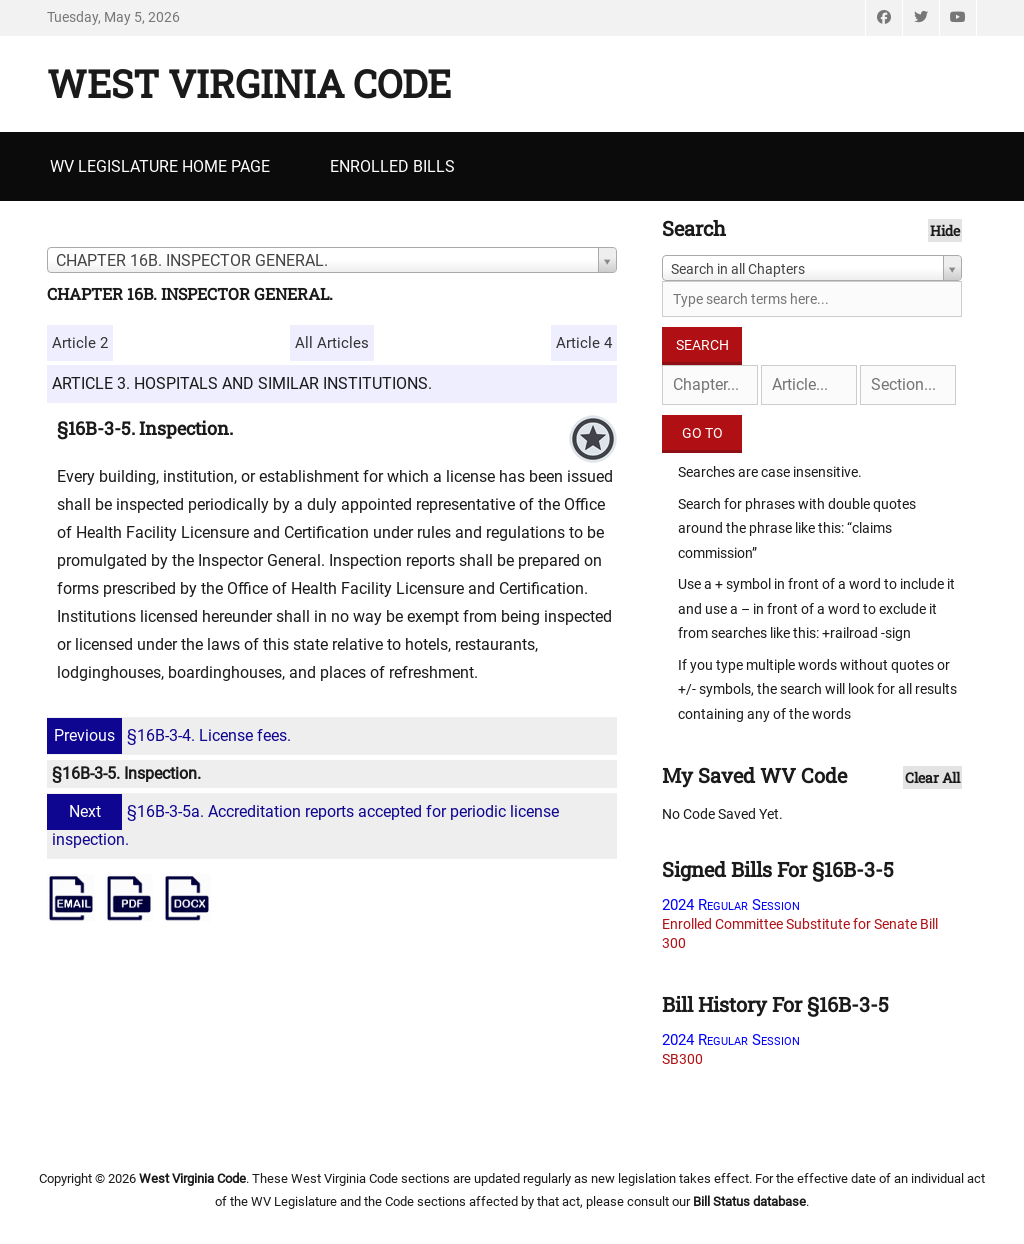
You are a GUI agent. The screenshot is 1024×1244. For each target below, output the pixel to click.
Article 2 (80, 343)
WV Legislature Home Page (160, 166)
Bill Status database (749, 1201)
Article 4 (584, 343)
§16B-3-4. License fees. (171, 735)
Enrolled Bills (392, 166)
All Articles (332, 343)
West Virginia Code (249, 83)
